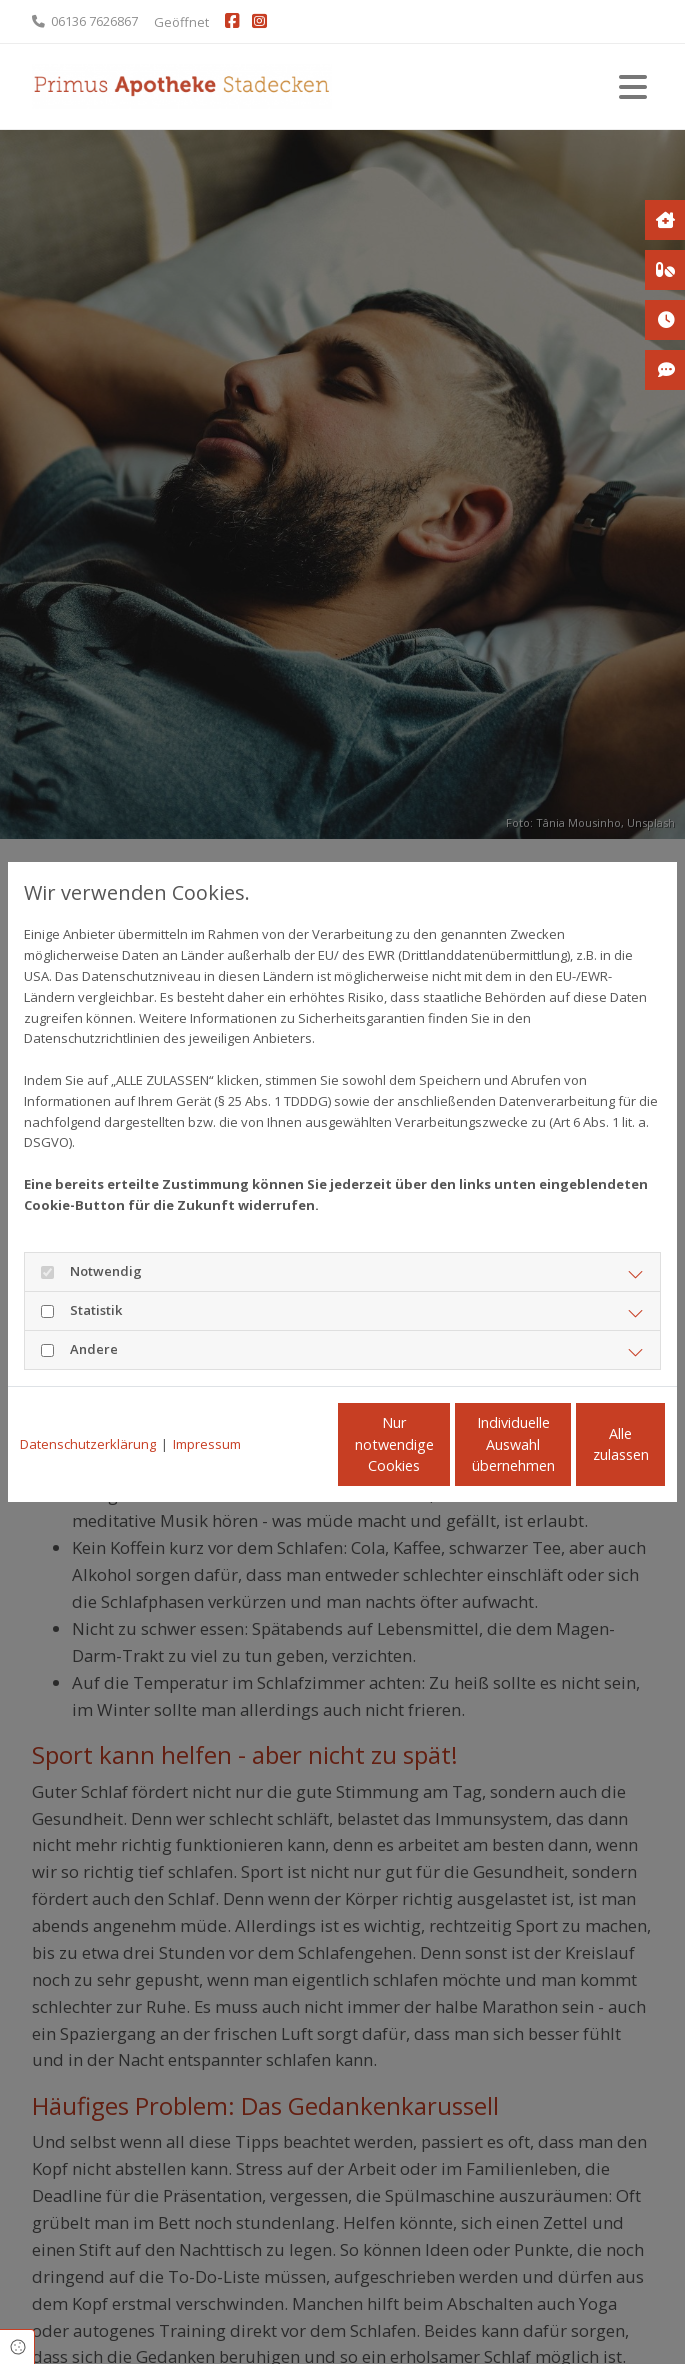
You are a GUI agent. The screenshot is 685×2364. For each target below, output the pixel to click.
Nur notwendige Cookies (192, 1454)
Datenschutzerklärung (88, 1413)
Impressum (207, 1413)
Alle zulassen (572, 1454)
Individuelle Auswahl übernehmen (382, 1454)
